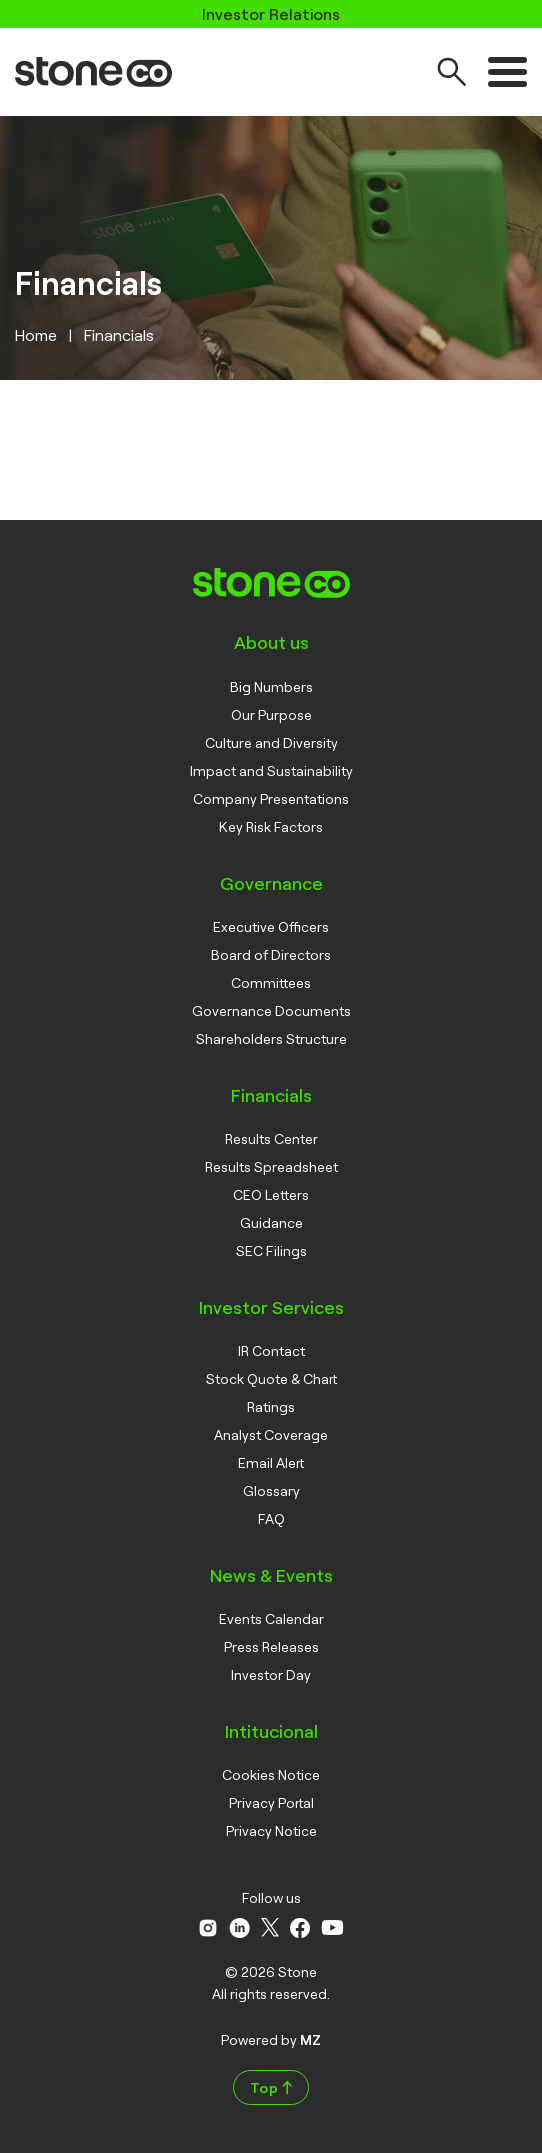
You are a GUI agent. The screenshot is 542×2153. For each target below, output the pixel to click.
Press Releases (271, 1646)
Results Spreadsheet (271, 1166)
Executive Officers (271, 926)
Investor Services (271, 1307)
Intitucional (271, 1731)
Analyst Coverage (271, 1434)
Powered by (271, 2039)
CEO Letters (271, 1194)
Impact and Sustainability (271, 770)
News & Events (271, 1575)
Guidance (271, 1222)
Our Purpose (271, 714)
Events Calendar (271, 1618)
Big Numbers (271, 686)
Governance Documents (271, 1010)
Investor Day (271, 1674)
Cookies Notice (271, 1774)
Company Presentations (271, 798)
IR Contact (271, 1350)
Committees (271, 982)
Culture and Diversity (271, 742)
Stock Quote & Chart (271, 1378)
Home (36, 334)
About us (271, 642)
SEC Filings (271, 1250)
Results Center (271, 1138)
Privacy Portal (271, 1802)
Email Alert (271, 1462)
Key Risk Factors (271, 826)
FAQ (271, 1518)
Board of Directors (271, 954)
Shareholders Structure (271, 1038)
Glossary (271, 1490)
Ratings (271, 1406)
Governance (271, 883)
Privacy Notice (271, 1830)
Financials (271, 1095)
